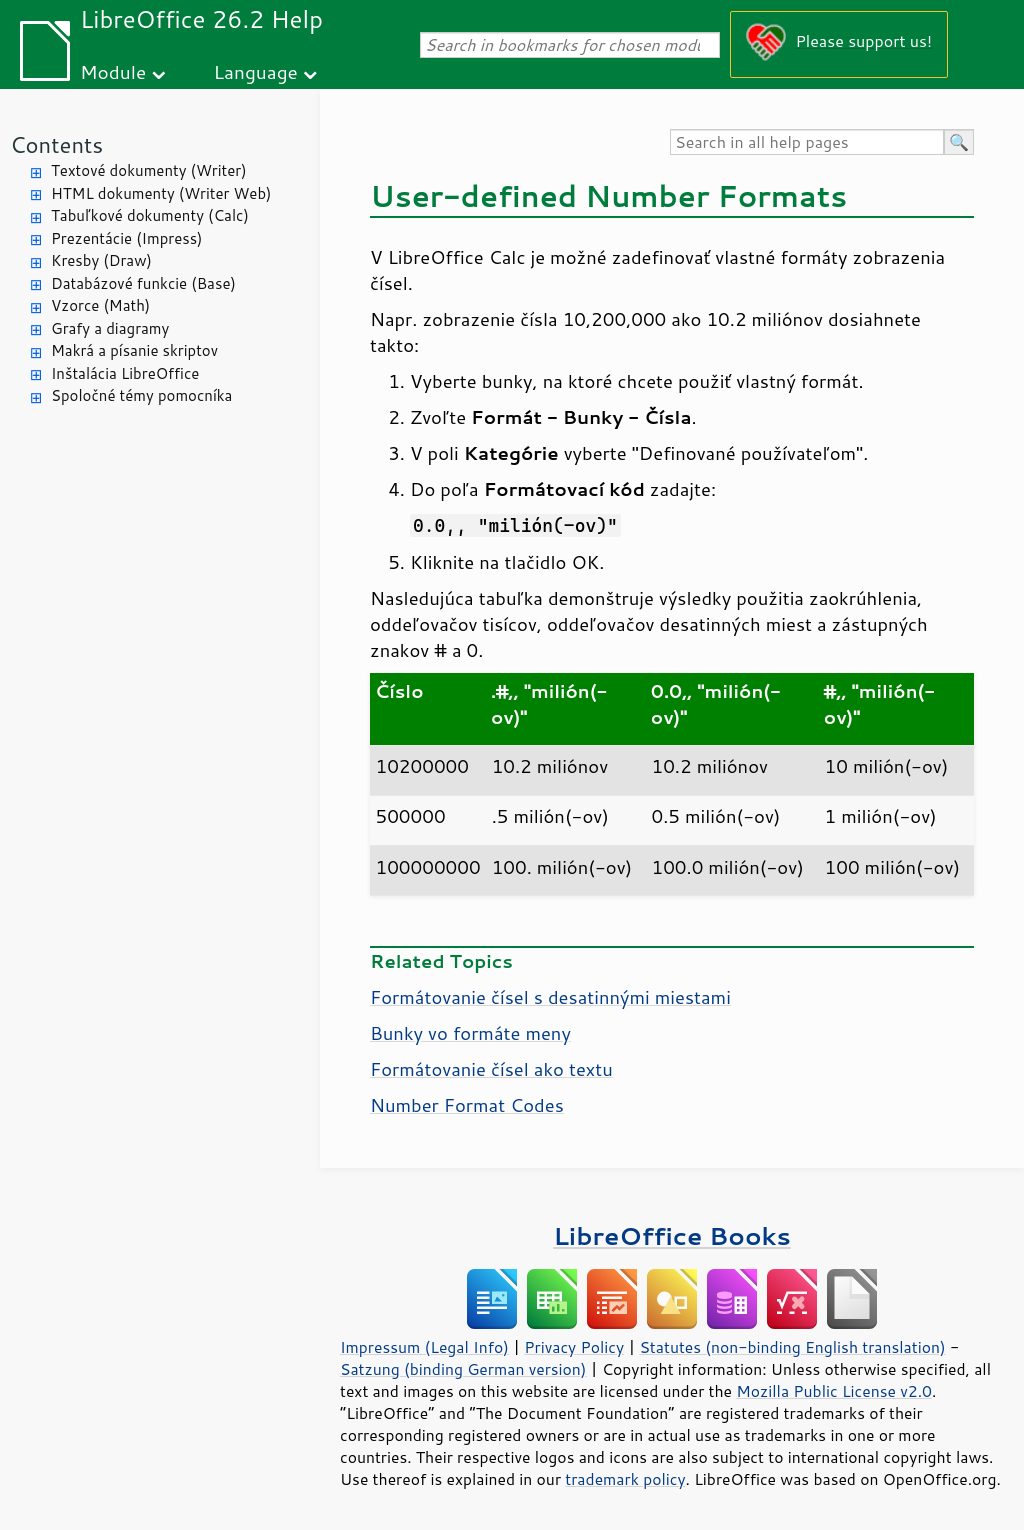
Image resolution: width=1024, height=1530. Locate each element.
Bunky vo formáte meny (470, 1033)
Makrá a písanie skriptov (134, 350)
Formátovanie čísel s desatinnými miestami (550, 997)
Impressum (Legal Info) (424, 1347)
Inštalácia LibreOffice (125, 373)
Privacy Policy (574, 1347)
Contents (56, 144)
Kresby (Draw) (101, 260)
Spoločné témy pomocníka (141, 395)
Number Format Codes (467, 1105)
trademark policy (625, 1479)
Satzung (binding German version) (463, 1369)
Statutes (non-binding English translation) (792, 1347)
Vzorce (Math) (100, 305)
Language (256, 71)
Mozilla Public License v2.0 (834, 1391)
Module (113, 71)
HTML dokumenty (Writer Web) (161, 193)
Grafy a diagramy (110, 328)
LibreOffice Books (672, 1235)
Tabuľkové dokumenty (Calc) (150, 215)
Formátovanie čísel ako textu (491, 1069)
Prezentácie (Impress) (127, 238)
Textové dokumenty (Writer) (149, 170)
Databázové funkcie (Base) (143, 283)
